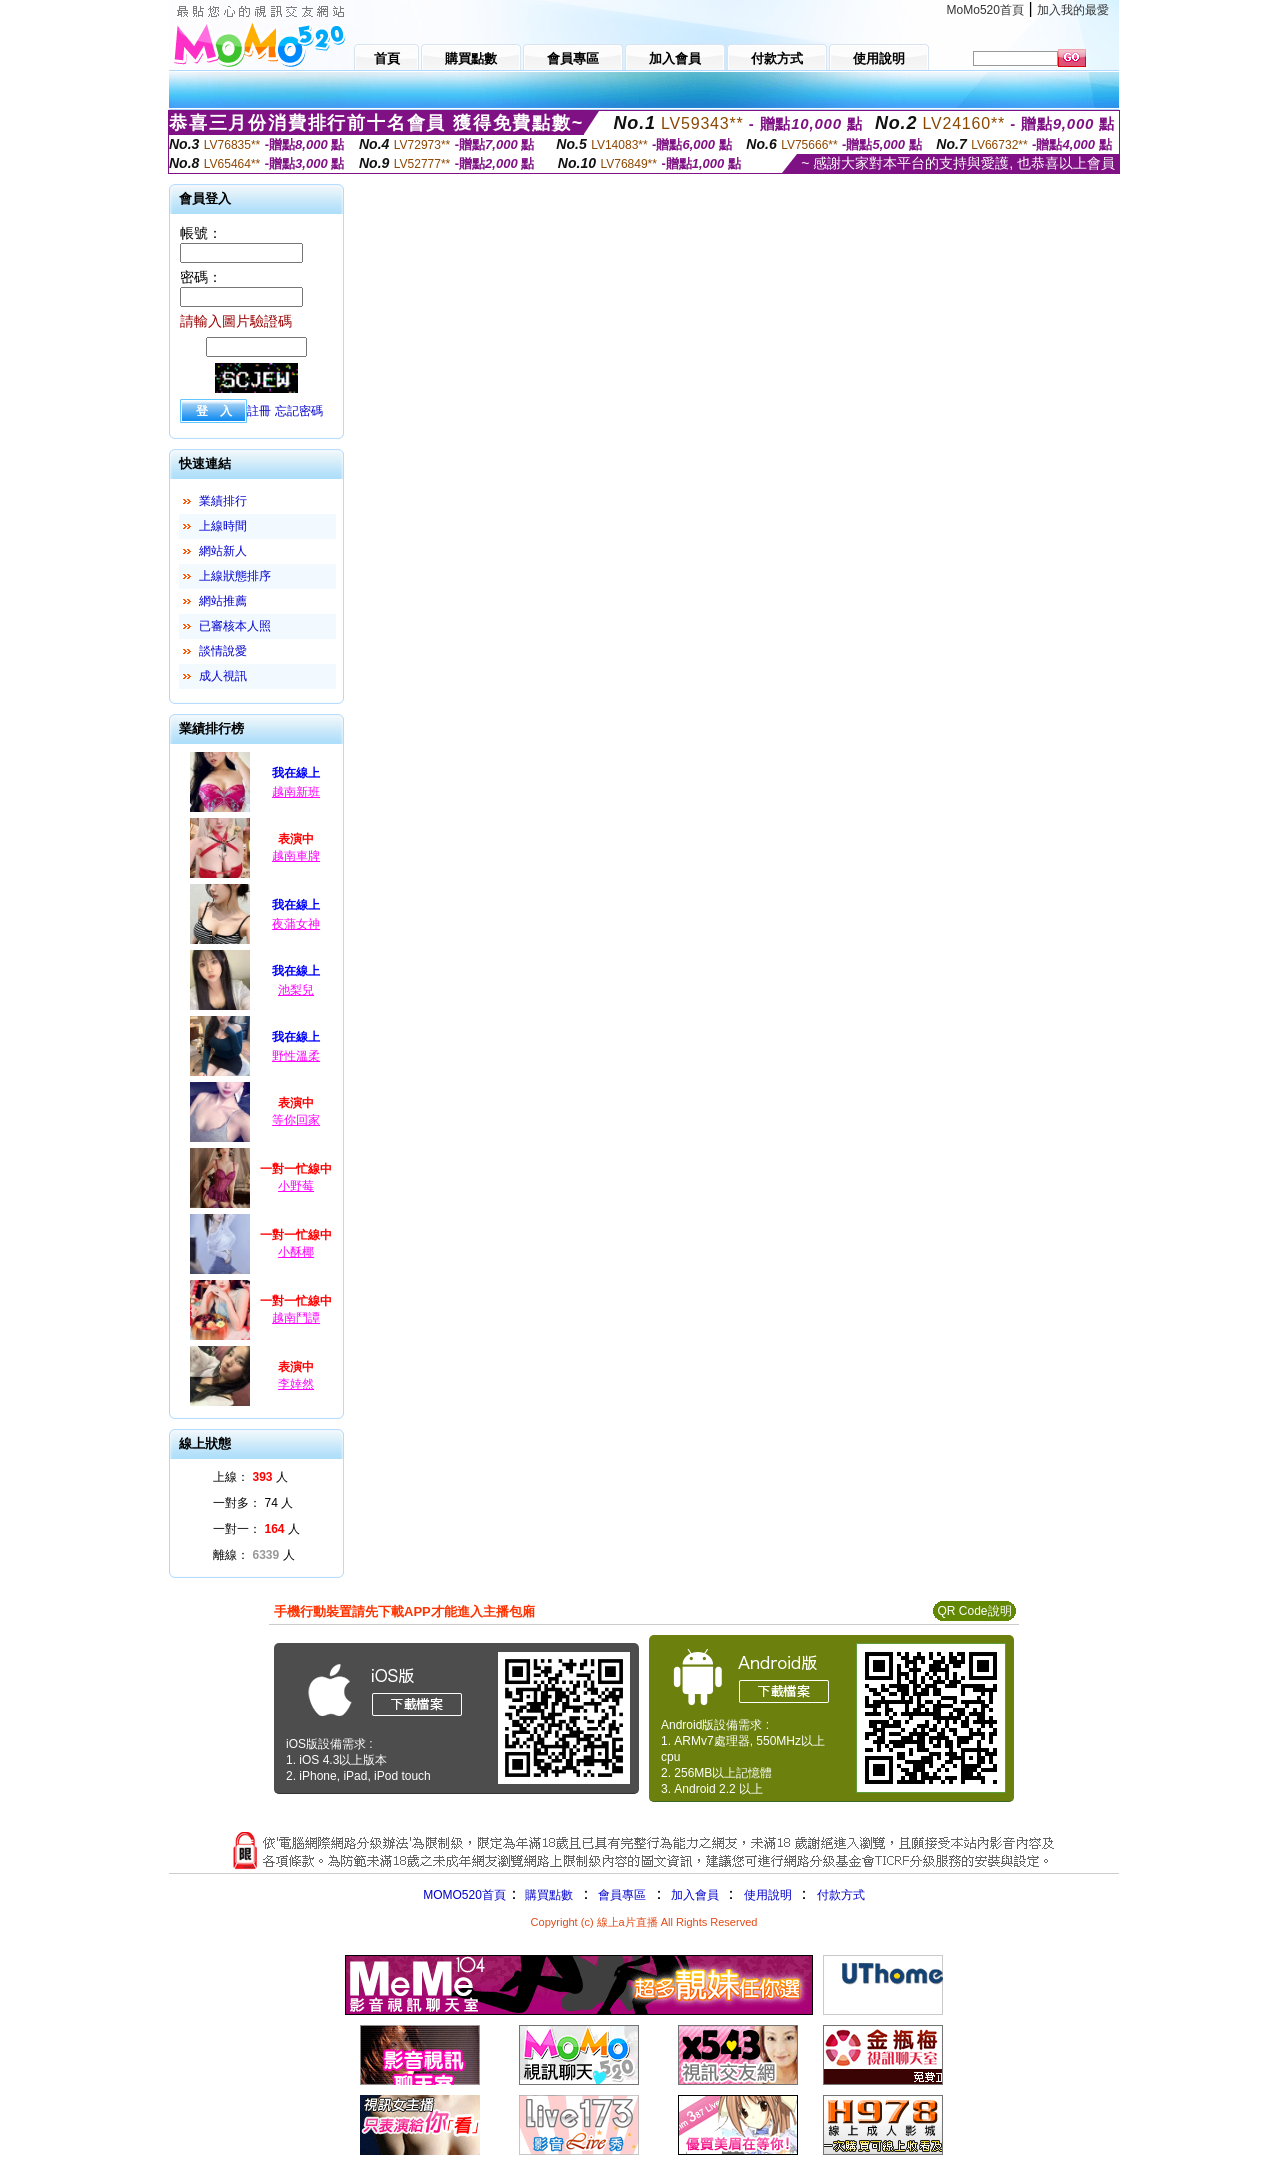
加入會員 (695, 1895)
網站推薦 (223, 601)
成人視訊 (223, 676)
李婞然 (296, 1384)
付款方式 (841, 1895)
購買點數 (547, 1895)
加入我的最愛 (1073, 10)
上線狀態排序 (235, 576)
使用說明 (768, 1895)
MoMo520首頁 (985, 10)
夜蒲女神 (296, 924)
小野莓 (296, 1186)
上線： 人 (250, 1477)
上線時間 (223, 526)
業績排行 (223, 501)
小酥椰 (296, 1252)
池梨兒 (296, 990)
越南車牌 (296, 856)
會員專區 (622, 1895)
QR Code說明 (974, 1611)
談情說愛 (223, 651)
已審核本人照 (235, 626)
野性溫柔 (296, 1056)
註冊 (259, 411)
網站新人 (223, 551)
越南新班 (296, 792)
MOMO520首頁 (464, 1895)
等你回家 (296, 1120)
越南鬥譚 (296, 1318)
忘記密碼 (299, 411)
